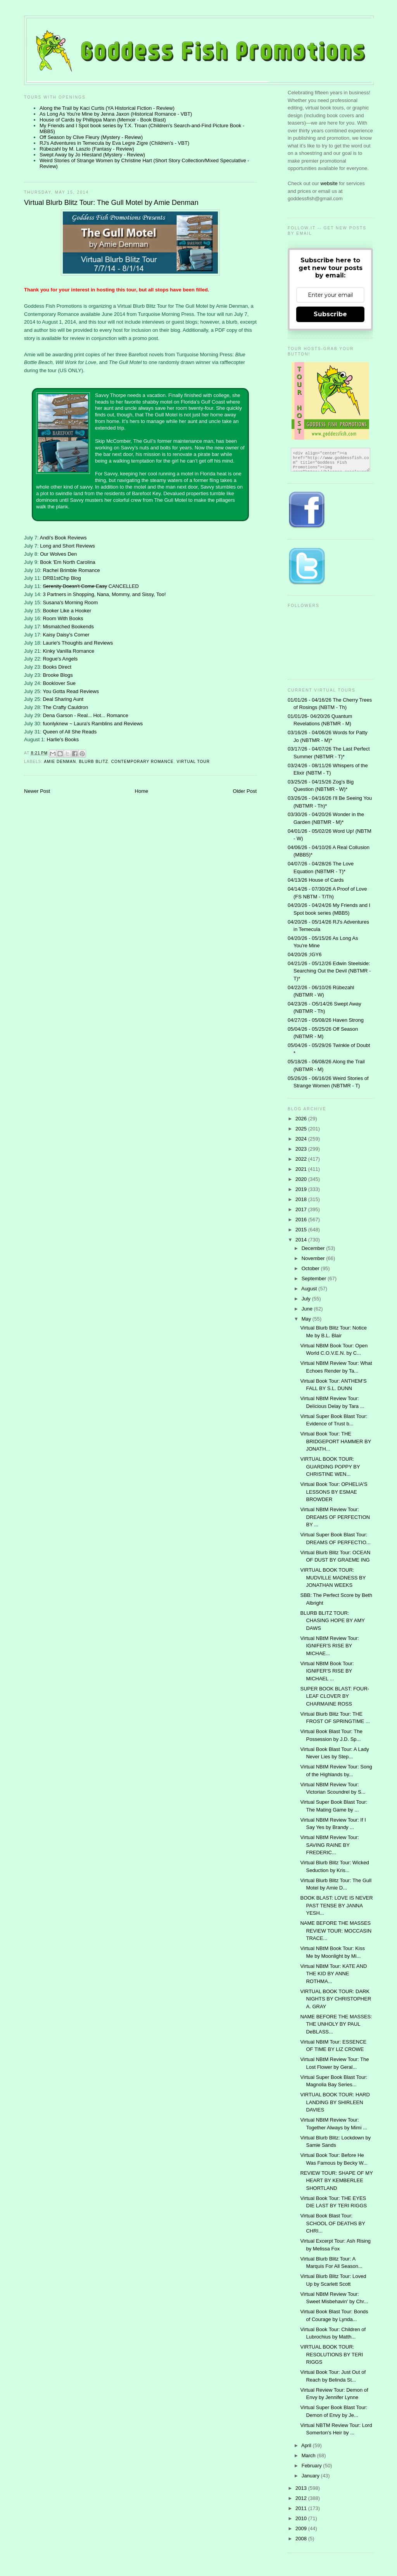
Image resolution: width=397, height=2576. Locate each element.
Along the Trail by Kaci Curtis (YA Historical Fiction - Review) (107, 108)
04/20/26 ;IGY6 (304, 954)
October (311, 1268)
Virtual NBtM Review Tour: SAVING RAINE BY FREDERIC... (329, 1844)
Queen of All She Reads (70, 732)
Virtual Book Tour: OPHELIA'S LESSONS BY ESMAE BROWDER (333, 1491)
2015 (301, 1230)
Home (141, 791)
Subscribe (330, 314)
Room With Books (63, 618)
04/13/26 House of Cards (316, 880)
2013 (301, 2488)
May (307, 1319)
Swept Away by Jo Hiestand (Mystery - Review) (92, 155)
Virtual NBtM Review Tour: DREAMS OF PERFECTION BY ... (335, 1516)
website (330, 183)
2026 (301, 1119)
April (307, 2445)
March (309, 2455)
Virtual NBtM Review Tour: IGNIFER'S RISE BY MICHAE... (329, 1645)
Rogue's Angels (60, 659)
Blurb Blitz (93, 761)
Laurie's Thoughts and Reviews (78, 643)
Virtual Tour (193, 761)
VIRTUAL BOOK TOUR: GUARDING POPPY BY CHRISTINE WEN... (330, 1466)
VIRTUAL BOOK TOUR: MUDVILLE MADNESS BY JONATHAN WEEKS (333, 1577)
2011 (301, 2508)
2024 (301, 1139)
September (315, 1278)
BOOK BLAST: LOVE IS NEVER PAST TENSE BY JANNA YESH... (336, 1905)
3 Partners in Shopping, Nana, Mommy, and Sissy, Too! (104, 594)
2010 (301, 2518)
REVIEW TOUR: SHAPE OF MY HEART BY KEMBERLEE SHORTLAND (336, 2180)
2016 (301, 1219)
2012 (301, 2498)
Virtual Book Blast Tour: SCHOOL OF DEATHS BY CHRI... (332, 2223)
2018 (301, 1199)
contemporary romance (142, 761)
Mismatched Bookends (68, 626)
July (307, 1299)
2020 (301, 1179)
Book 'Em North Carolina (67, 562)
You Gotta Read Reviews (71, 691)
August (309, 1288)
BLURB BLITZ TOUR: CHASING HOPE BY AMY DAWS (332, 1620)
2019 (301, 1189)
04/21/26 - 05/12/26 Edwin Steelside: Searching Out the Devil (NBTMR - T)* (329, 970)
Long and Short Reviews (67, 546)
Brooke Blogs (57, 675)
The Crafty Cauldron (65, 707)
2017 (301, 1209)
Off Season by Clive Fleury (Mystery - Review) (91, 137)
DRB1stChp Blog (62, 578)
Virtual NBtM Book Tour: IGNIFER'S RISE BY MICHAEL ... (327, 1671)
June (308, 1309)
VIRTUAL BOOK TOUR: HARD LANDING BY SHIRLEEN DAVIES (334, 2102)
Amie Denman (60, 761)
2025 (301, 1129)
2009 (301, 2528)
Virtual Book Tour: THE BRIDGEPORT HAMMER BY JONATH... (335, 1441)
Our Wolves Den (58, 554)
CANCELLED (90, 586)
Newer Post (37, 791)
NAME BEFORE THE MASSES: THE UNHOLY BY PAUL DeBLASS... (336, 2024)
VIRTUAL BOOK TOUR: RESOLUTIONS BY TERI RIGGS (331, 2354)
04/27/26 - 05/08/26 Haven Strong (326, 1020)
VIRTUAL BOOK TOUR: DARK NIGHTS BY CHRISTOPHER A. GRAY (335, 1998)
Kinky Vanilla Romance (68, 651)
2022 (301, 1159)
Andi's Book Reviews (63, 538)
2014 (301, 1240)
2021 (301, 1169)
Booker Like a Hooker (67, 611)
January (311, 2476)
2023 (301, 1149)
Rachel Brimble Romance (71, 570)
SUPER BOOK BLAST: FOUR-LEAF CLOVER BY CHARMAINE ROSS (334, 1696)
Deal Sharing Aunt (63, 699)
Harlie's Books (63, 739)
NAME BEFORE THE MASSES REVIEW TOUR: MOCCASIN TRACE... (335, 1930)
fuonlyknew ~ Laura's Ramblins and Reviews (93, 723)
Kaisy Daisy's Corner (66, 635)
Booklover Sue (59, 683)
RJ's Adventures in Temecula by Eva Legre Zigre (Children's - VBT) (114, 143)
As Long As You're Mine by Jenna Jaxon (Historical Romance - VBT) (116, 114)
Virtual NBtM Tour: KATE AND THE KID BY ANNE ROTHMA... (333, 1973)
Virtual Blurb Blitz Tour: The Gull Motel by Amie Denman (111, 202)
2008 (301, 2538)
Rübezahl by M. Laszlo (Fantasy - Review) (87, 149)
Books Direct (57, 667)
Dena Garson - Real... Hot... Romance (85, 715)
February (312, 2466)
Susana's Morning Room (70, 602)
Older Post (245, 791)
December (314, 1248)
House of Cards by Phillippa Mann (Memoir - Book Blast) (103, 120)
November (314, 1258)
